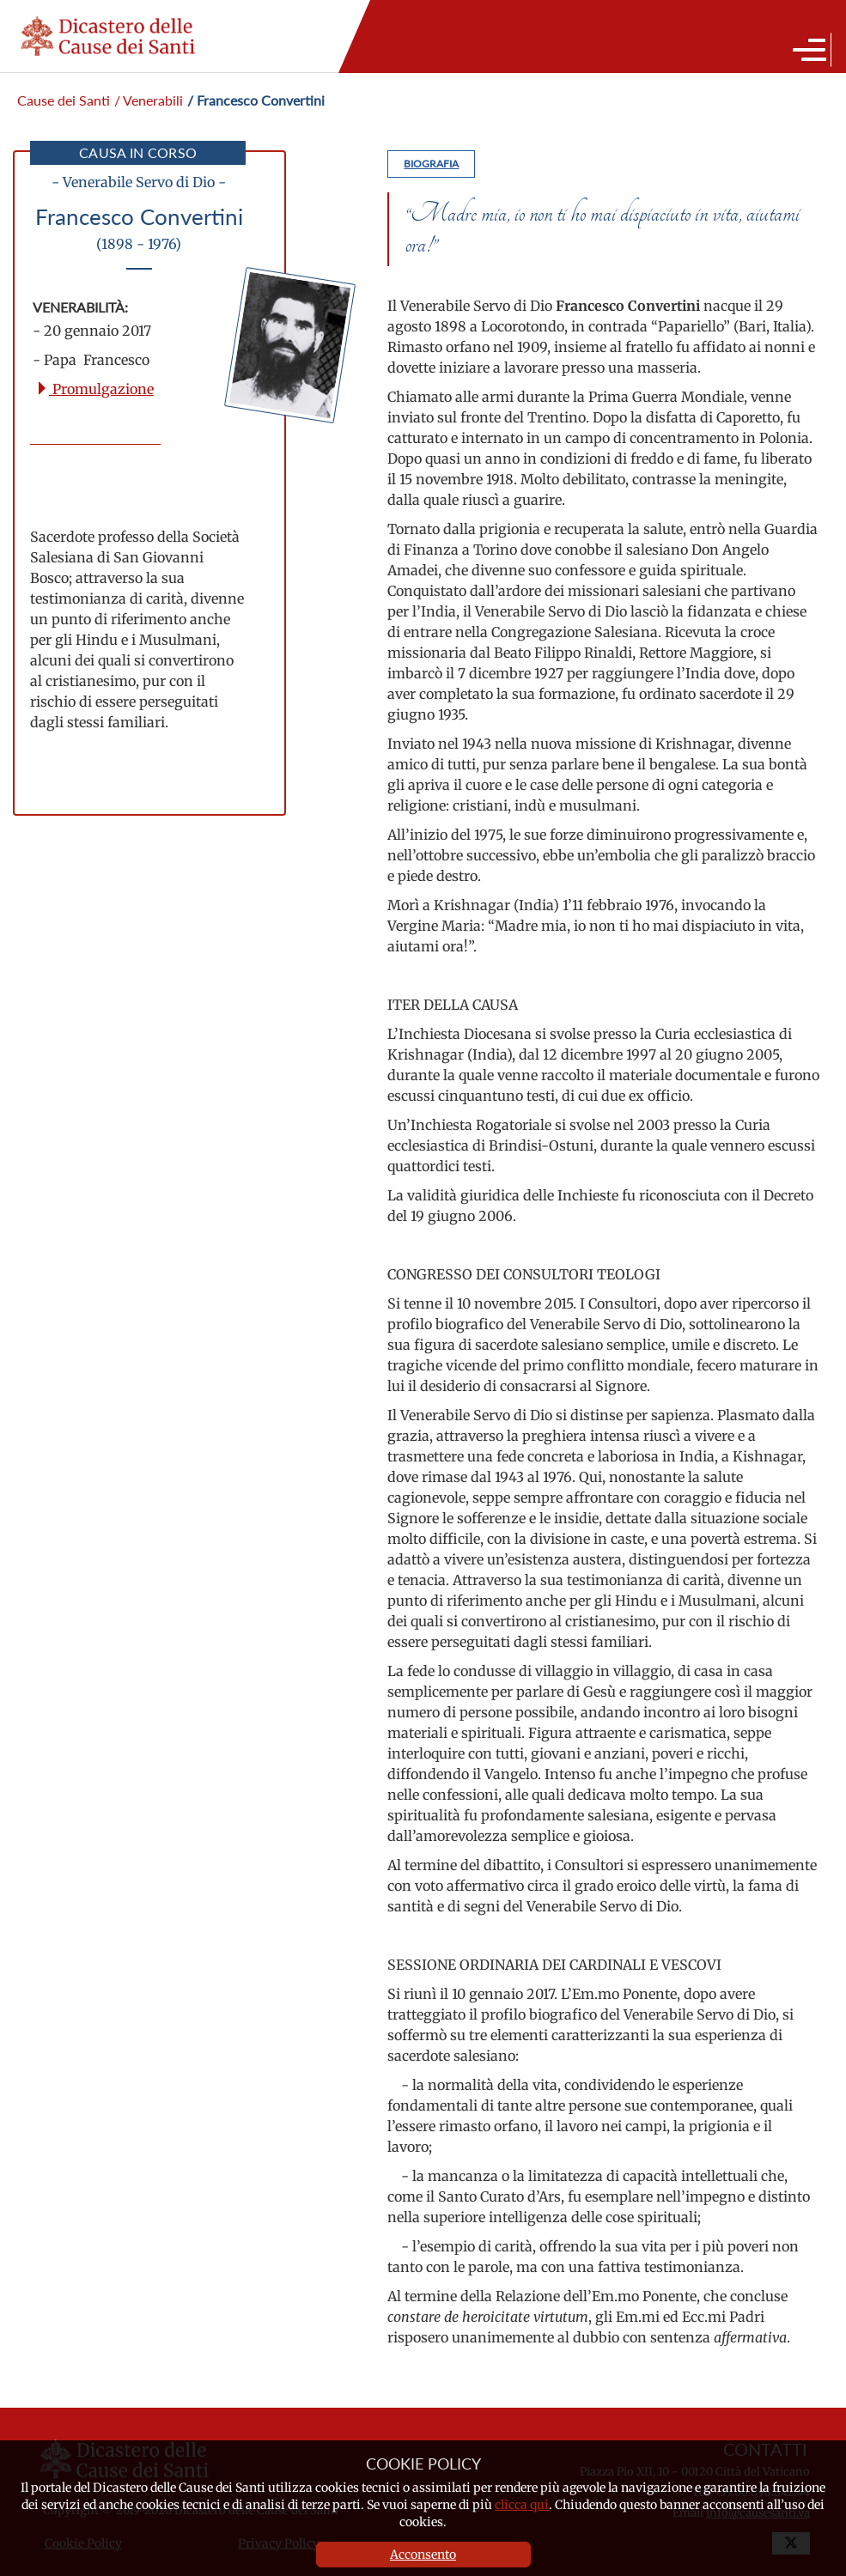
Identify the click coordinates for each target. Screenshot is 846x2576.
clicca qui (522, 2504)
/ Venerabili (148, 100)
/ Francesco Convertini (256, 100)
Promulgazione (94, 389)
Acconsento (423, 2554)
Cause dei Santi (63, 100)
